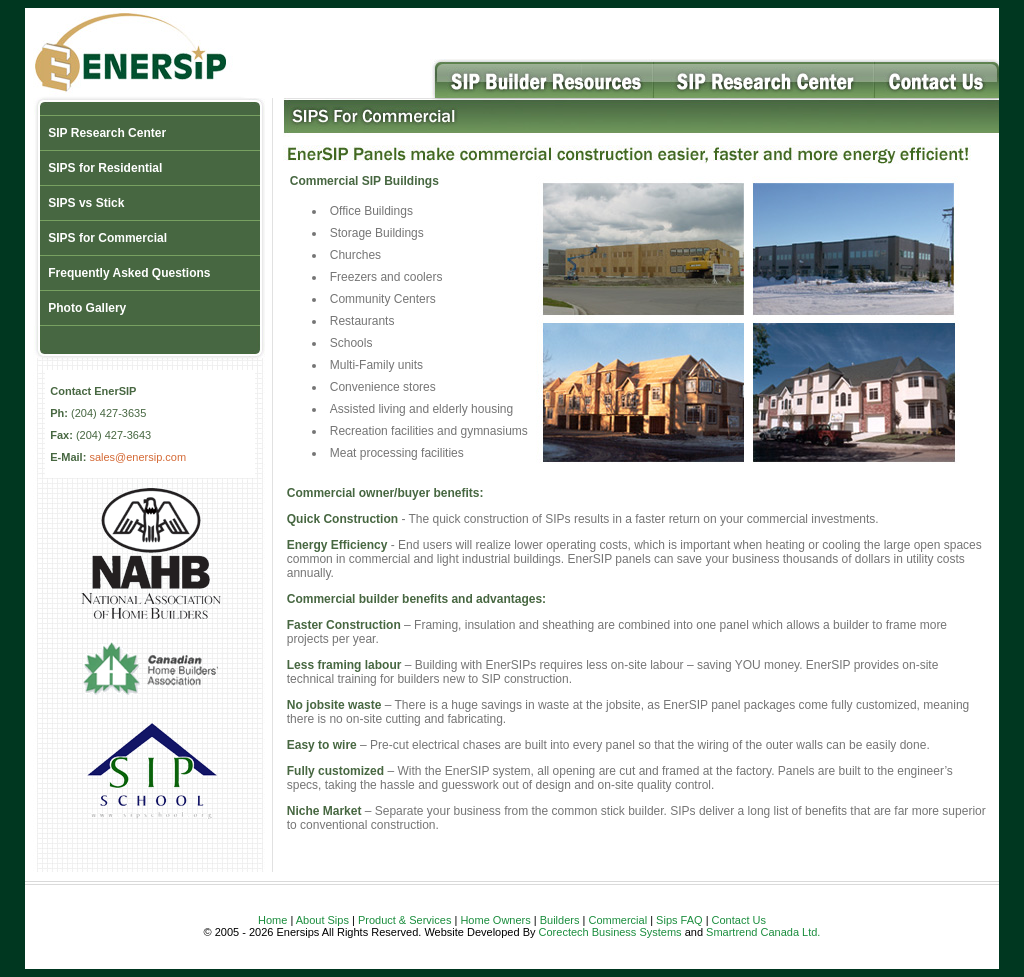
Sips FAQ (679, 920)
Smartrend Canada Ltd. (763, 932)
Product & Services (405, 920)
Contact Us (739, 920)
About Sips (322, 920)
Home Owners (495, 920)
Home (272, 920)
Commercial (617, 920)
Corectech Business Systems (610, 932)
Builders (560, 920)
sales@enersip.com (137, 457)
